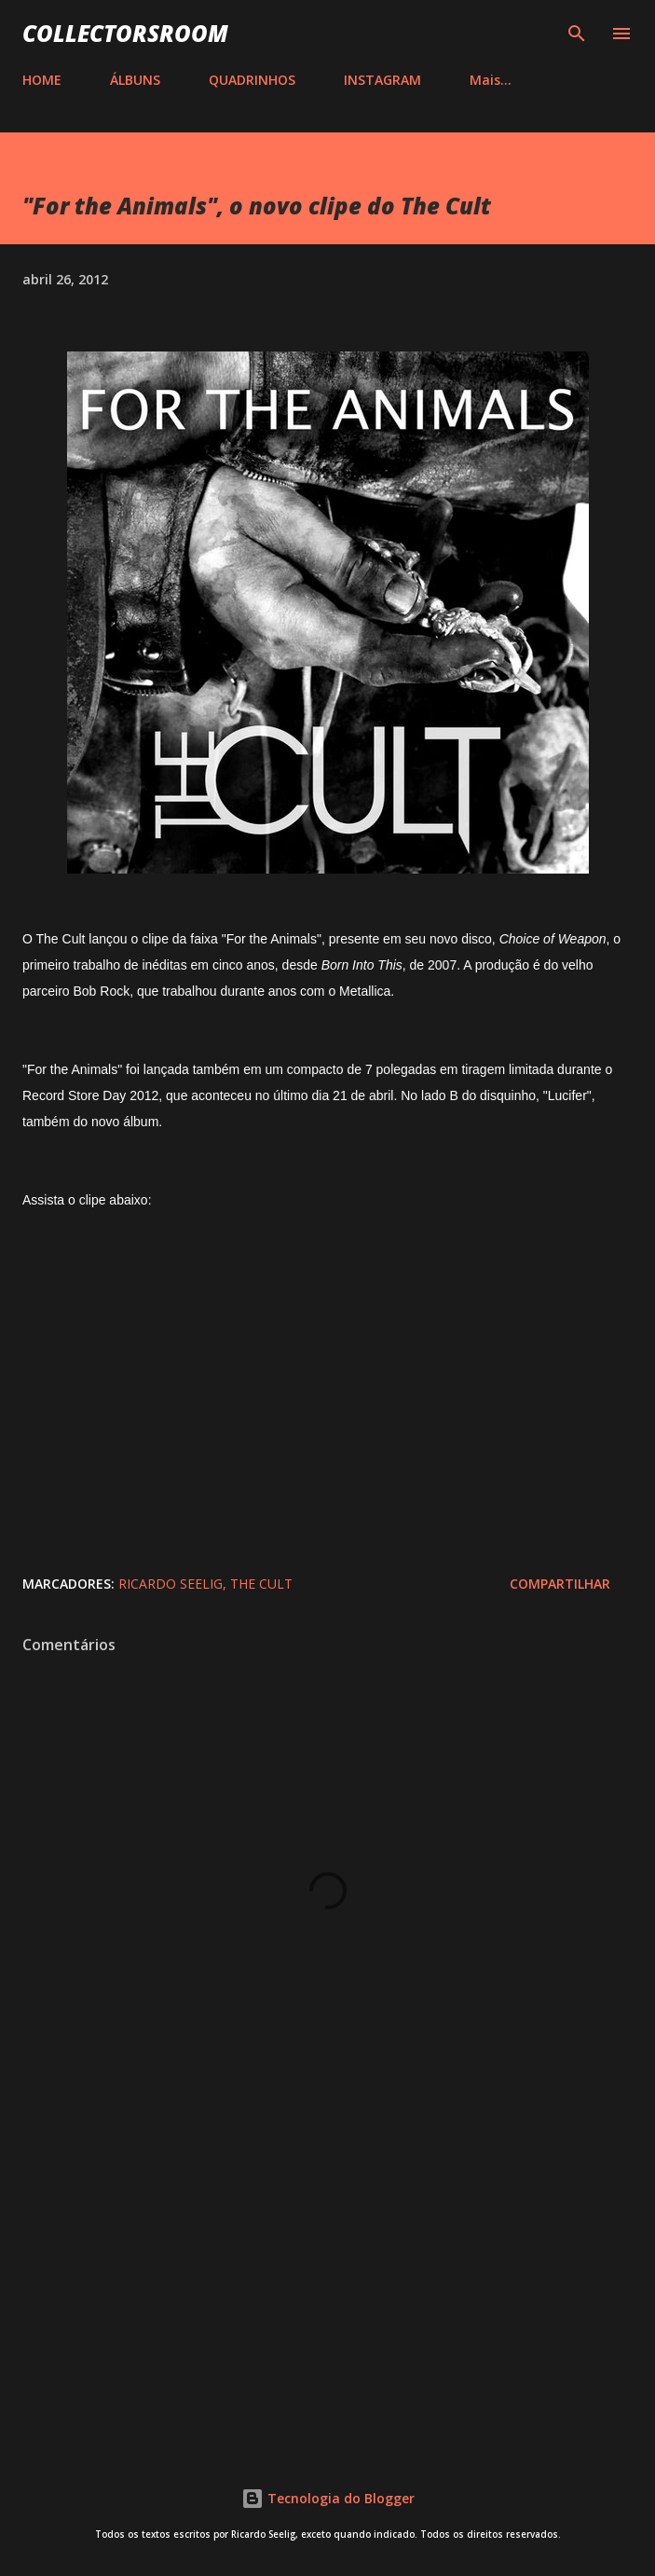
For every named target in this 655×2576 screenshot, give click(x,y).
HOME (41, 80)
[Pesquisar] (577, 33)
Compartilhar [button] (560, 1583)
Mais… (491, 80)
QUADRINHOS (252, 80)
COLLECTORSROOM (125, 33)
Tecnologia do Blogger (328, 2498)
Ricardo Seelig (170, 1583)
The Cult (261, 1583)
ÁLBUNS (135, 80)
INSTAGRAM (382, 80)
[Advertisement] (327, 2276)
